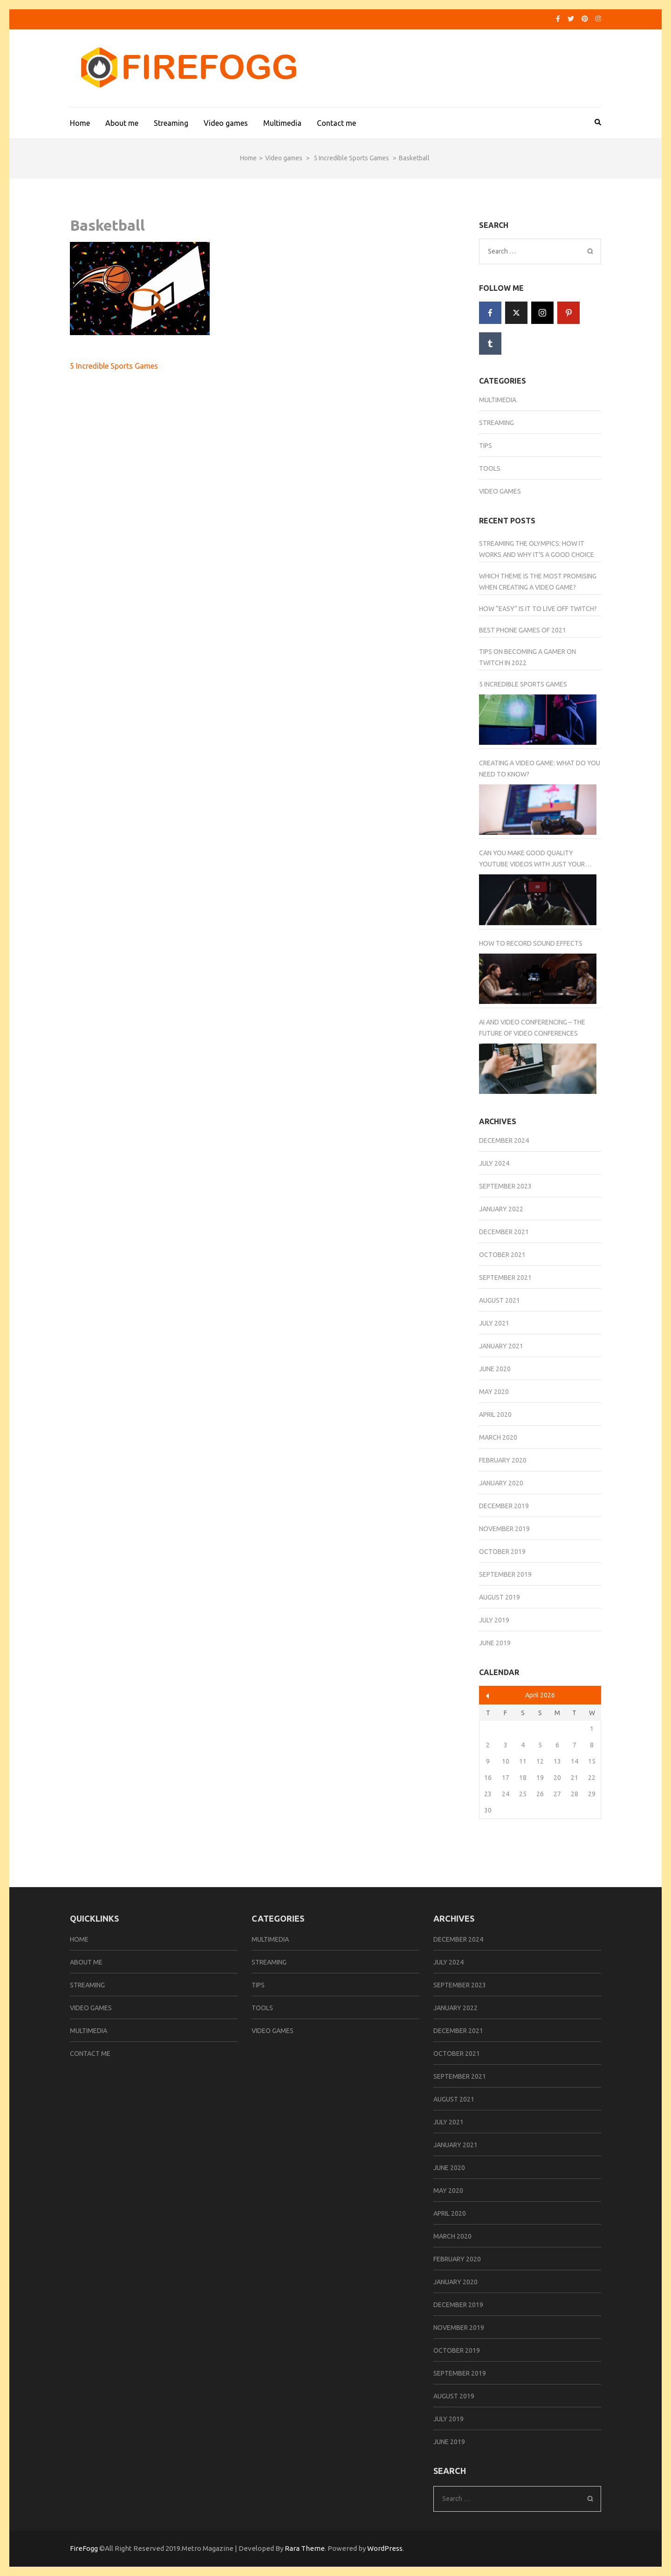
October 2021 (502, 1254)
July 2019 (494, 1620)
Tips (485, 445)
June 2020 (495, 1369)
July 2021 (494, 1323)
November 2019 (504, 1528)
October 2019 (502, 1551)
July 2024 (494, 1163)
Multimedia (282, 123)
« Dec (487, 1695)
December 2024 (504, 1140)
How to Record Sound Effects (530, 943)
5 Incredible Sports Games (114, 366)
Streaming (171, 123)
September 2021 (505, 1277)
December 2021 (504, 1232)
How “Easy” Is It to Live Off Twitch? (538, 608)
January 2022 (501, 1209)
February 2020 (503, 1460)
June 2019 (495, 1643)
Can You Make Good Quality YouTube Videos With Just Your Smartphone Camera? (532, 859)
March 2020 (498, 1437)
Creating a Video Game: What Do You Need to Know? (539, 768)
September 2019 (505, 1574)
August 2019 (499, 1597)
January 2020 (501, 1483)
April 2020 (495, 1414)
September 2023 (505, 1186)
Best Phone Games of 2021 (522, 630)
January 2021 (501, 1346)
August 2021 (499, 1300)
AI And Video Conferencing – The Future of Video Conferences (532, 1027)
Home (80, 123)
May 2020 (494, 1391)
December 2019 (504, 1506)
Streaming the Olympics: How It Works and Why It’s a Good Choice (536, 549)
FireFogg (84, 2548)
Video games (226, 123)
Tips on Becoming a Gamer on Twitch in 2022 (527, 657)
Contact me (336, 123)
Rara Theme (305, 2548)
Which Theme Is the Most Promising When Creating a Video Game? (537, 581)
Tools (489, 468)
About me (121, 123)
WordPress (385, 2548)
